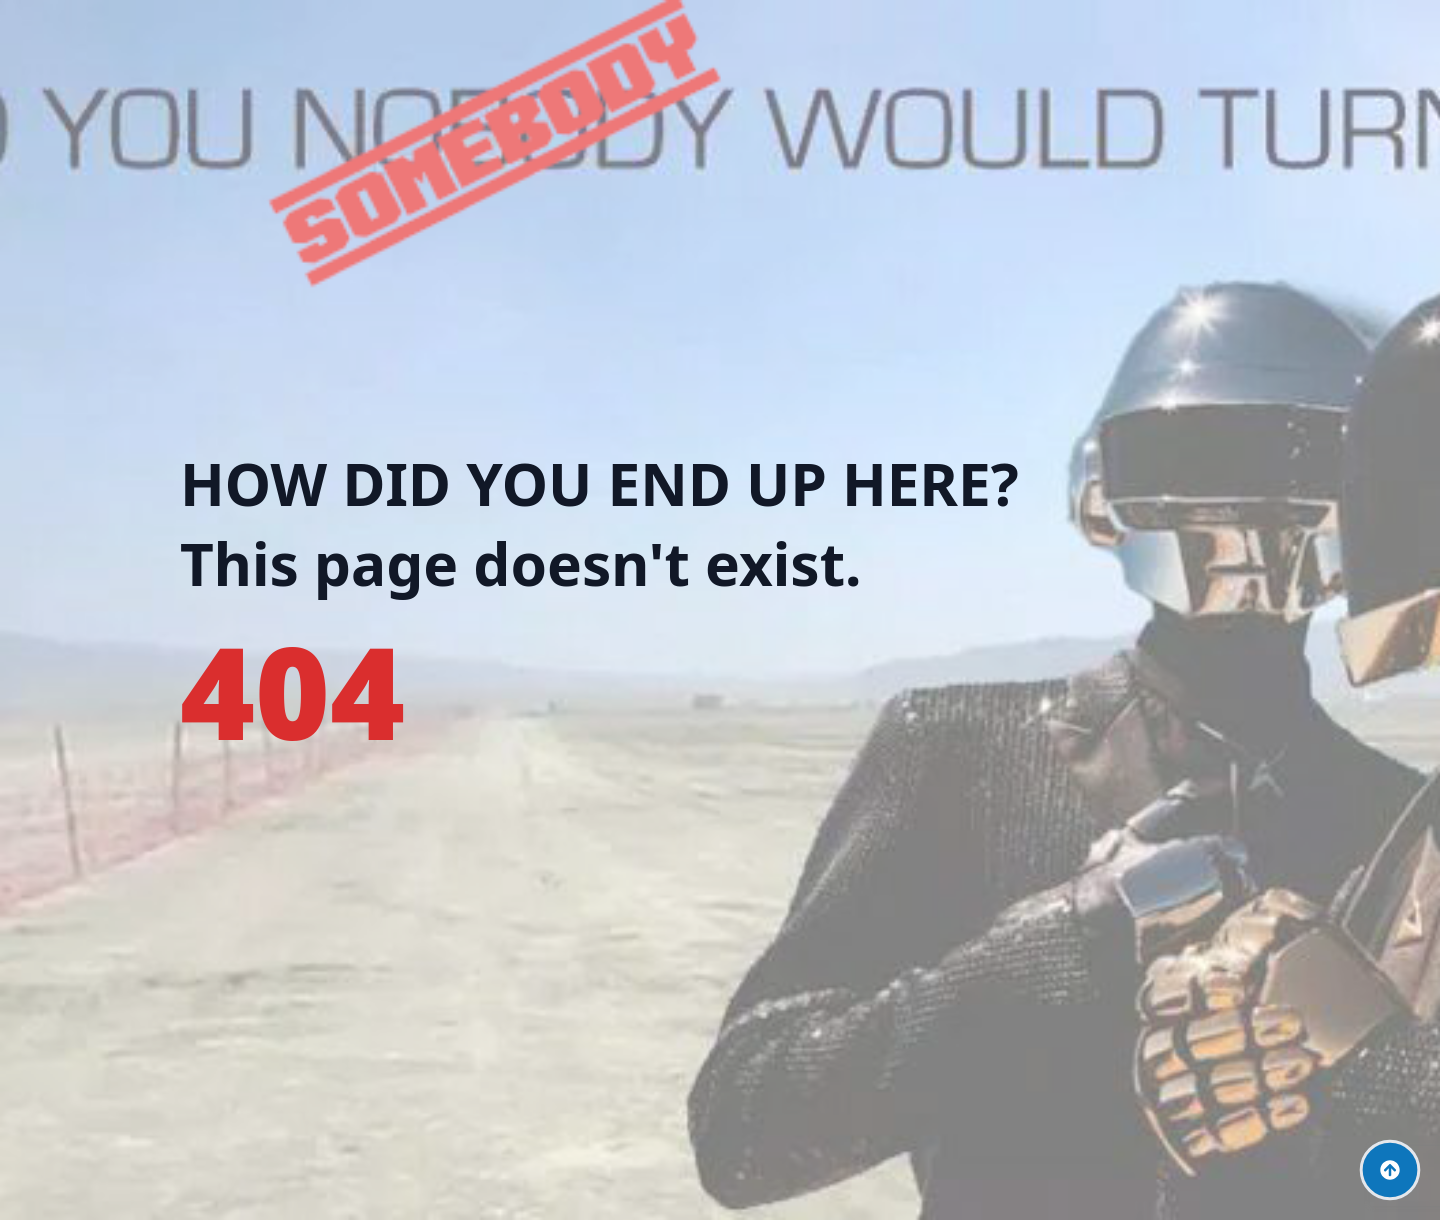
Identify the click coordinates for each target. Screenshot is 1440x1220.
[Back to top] (1390, 1170)
